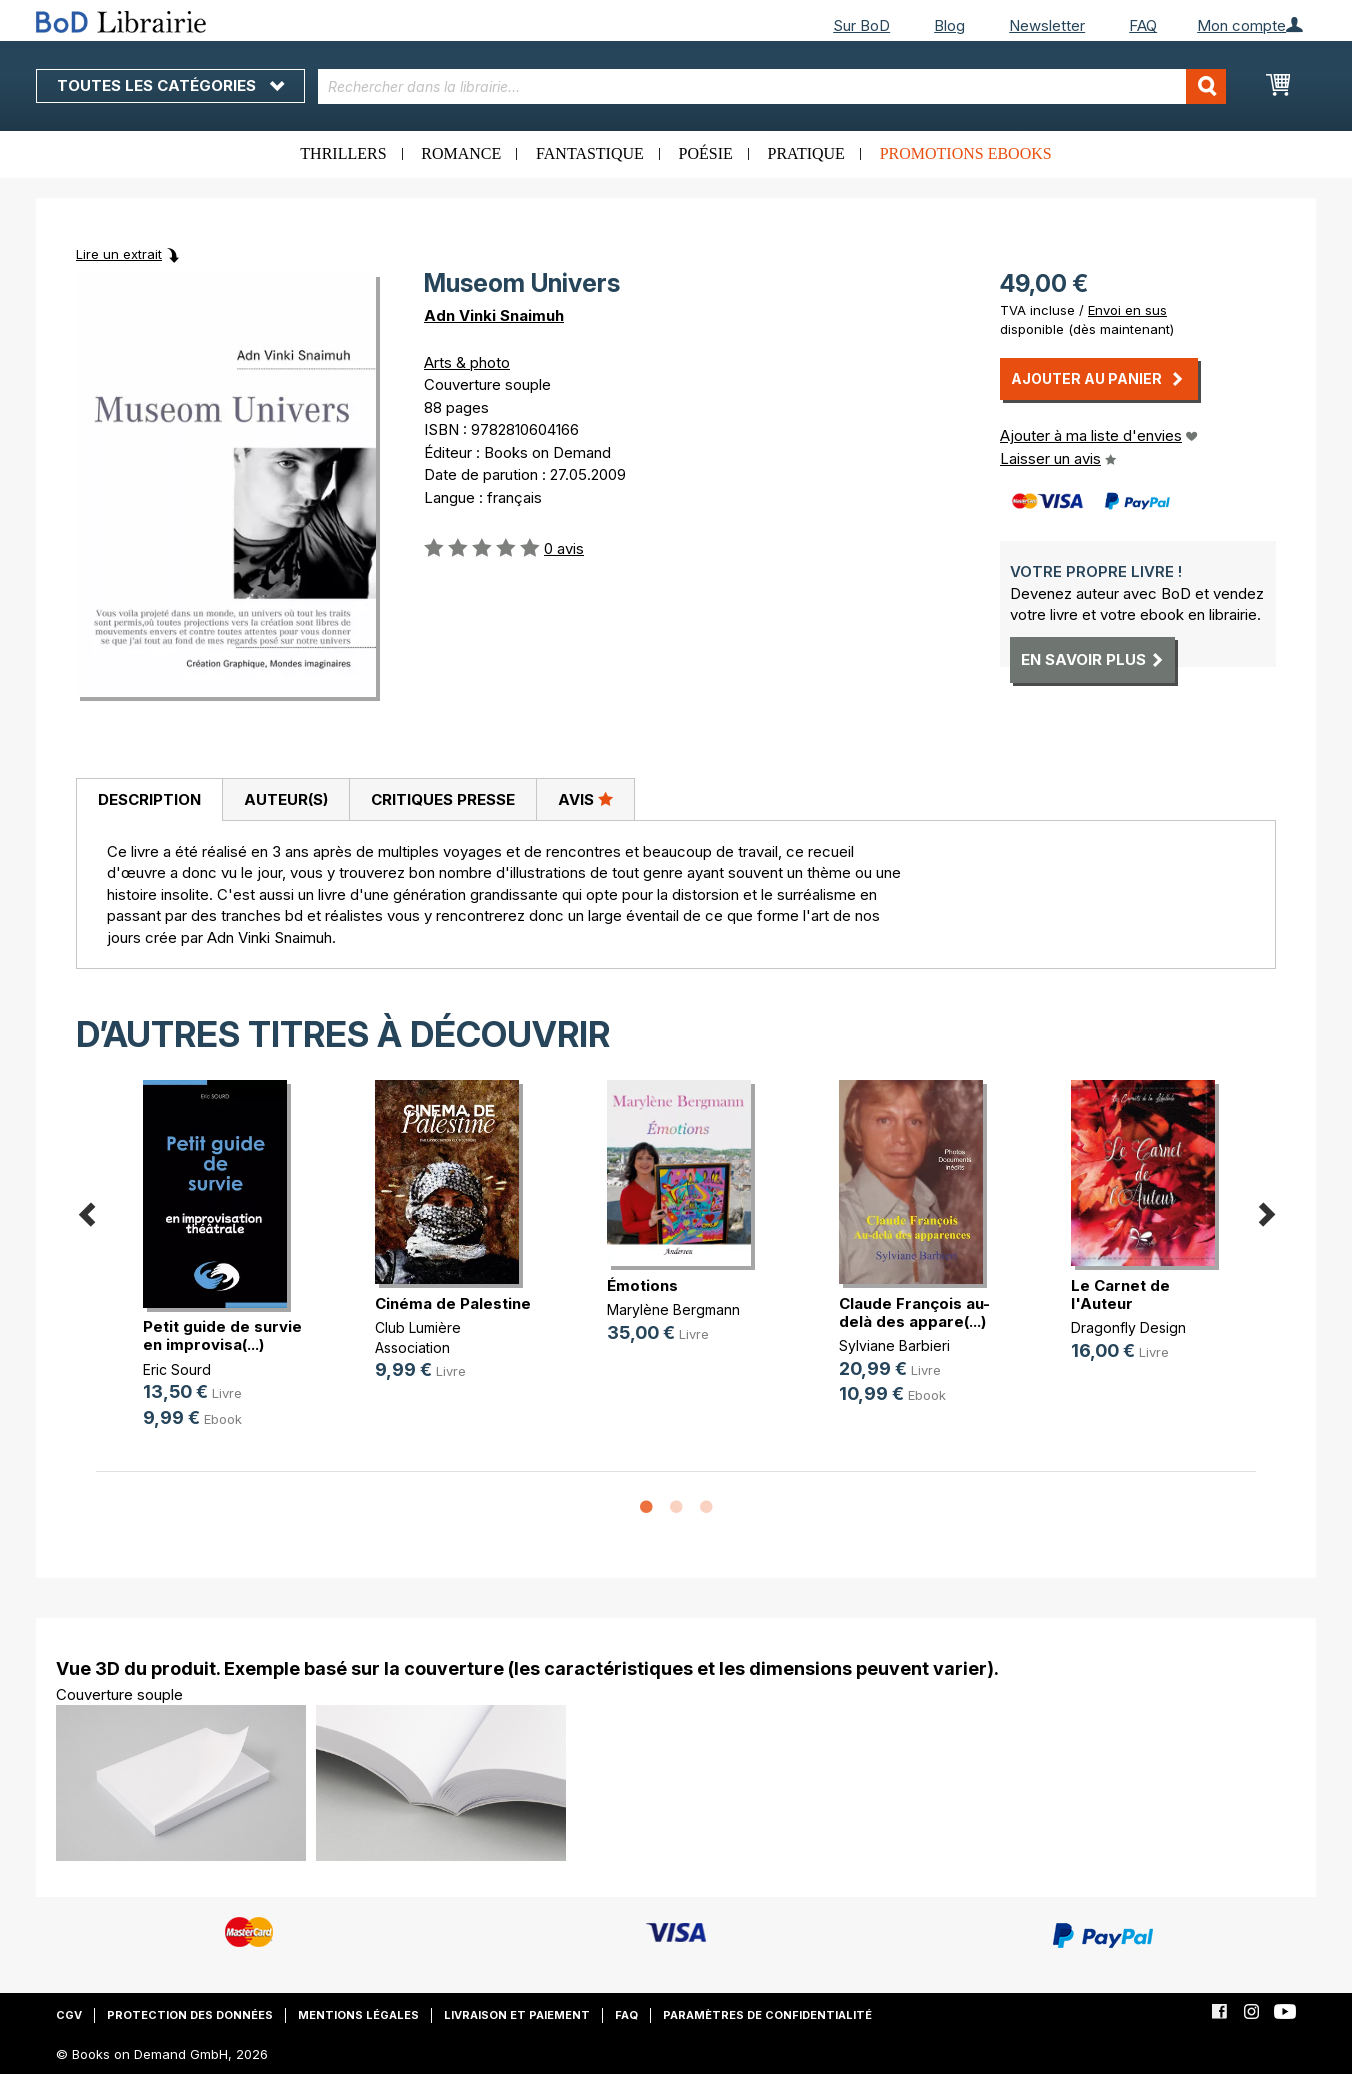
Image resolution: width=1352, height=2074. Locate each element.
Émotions (642, 1285)
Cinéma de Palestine (453, 1303)
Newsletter (1047, 25)
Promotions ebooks (966, 153)
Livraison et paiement (517, 2015)
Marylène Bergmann (673, 1309)
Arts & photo (467, 362)
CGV (69, 2015)
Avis (585, 799)
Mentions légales (358, 2015)
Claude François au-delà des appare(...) (914, 1312)
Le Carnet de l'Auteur (1120, 1294)
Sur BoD (861, 25)
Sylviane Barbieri (894, 1345)
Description (149, 799)
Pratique (806, 153)
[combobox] (772, 86)
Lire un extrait (119, 254)
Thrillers (343, 153)
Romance (461, 153)
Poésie (706, 153)
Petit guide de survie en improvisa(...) (222, 1335)
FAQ (1143, 25)
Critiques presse (443, 799)
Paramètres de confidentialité (767, 2015)
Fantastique (590, 153)
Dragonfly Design (1128, 1327)
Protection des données (190, 2015)
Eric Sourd (177, 1369)
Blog (949, 25)
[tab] (149, 800)
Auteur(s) (286, 799)
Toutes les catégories (170, 85)
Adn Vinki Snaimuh (494, 315)
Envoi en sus (1127, 310)
